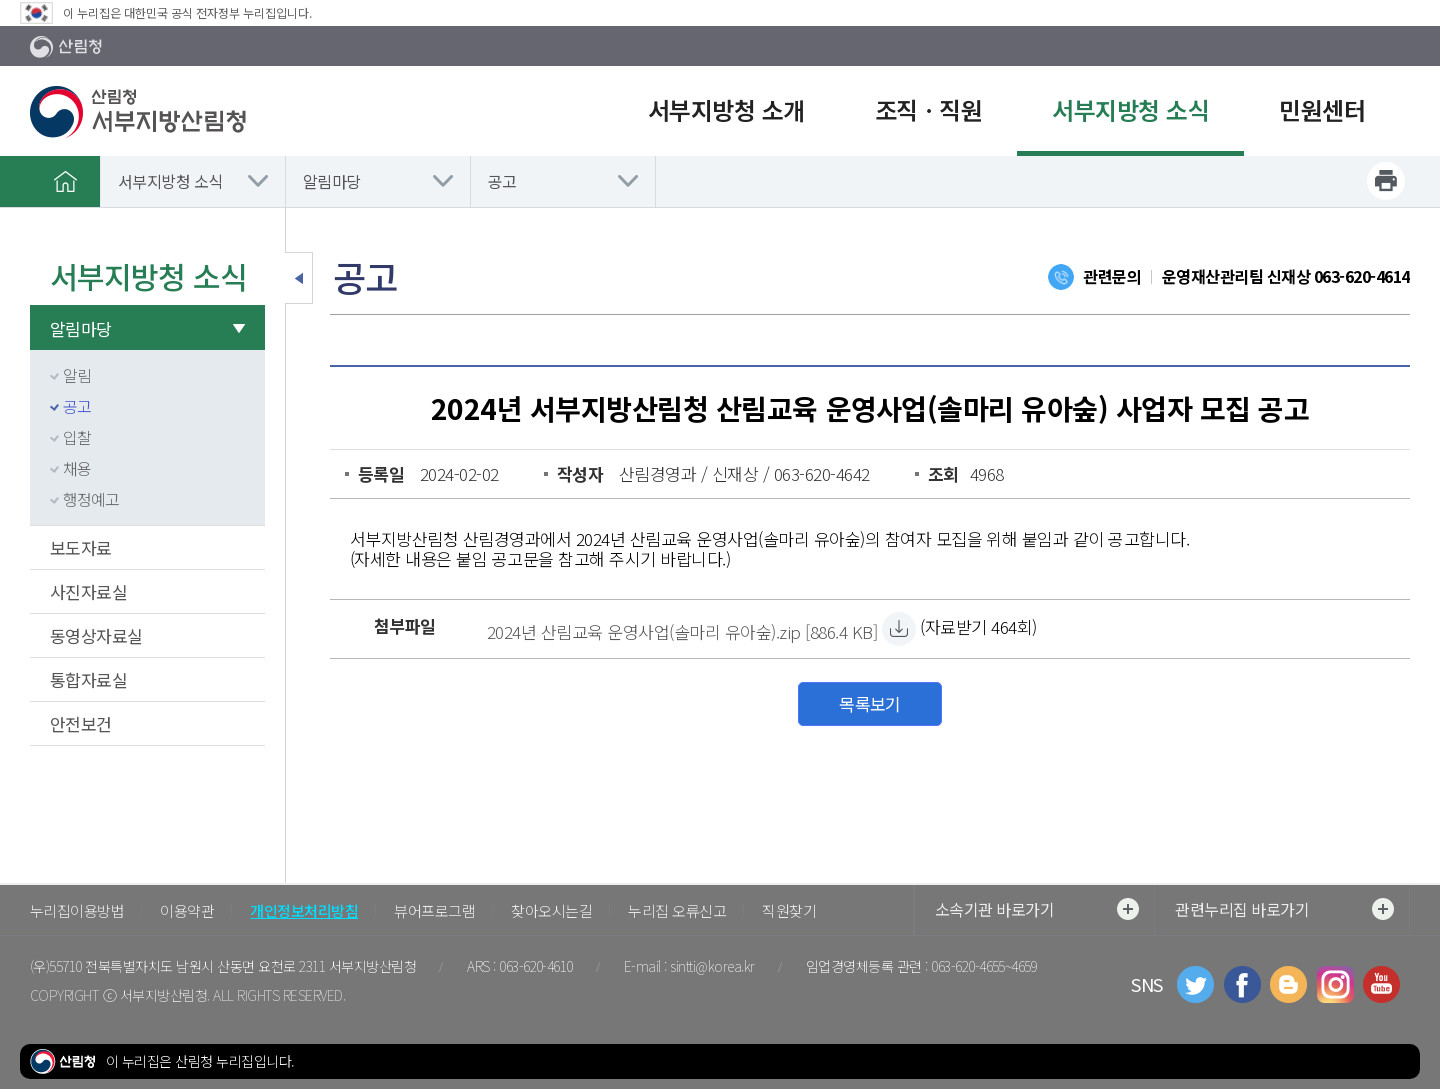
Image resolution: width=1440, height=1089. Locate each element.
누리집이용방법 (77, 910)
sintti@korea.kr (712, 966)
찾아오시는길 (551, 910)
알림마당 (332, 181)
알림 (77, 375)
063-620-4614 (1362, 276)
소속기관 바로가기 (1037, 909)
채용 (77, 468)
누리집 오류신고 (677, 910)
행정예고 (91, 499)
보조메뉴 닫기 (299, 278)
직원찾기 (789, 910)
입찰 (77, 437)
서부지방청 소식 (170, 181)
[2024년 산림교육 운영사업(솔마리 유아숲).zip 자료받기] (682, 629)
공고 (502, 181)
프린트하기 (1386, 181)
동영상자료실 (96, 635)
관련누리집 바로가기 (1284, 909)
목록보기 (870, 703)
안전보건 (81, 723)
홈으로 (65, 181)
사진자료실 (88, 591)
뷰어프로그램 (434, 910)
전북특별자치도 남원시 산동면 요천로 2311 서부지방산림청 (250, 966)
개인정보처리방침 (304, 910)
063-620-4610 (536, 966)
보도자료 (81, 547)
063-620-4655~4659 (984, 966)
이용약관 (187, 910)
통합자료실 (88, 679)
